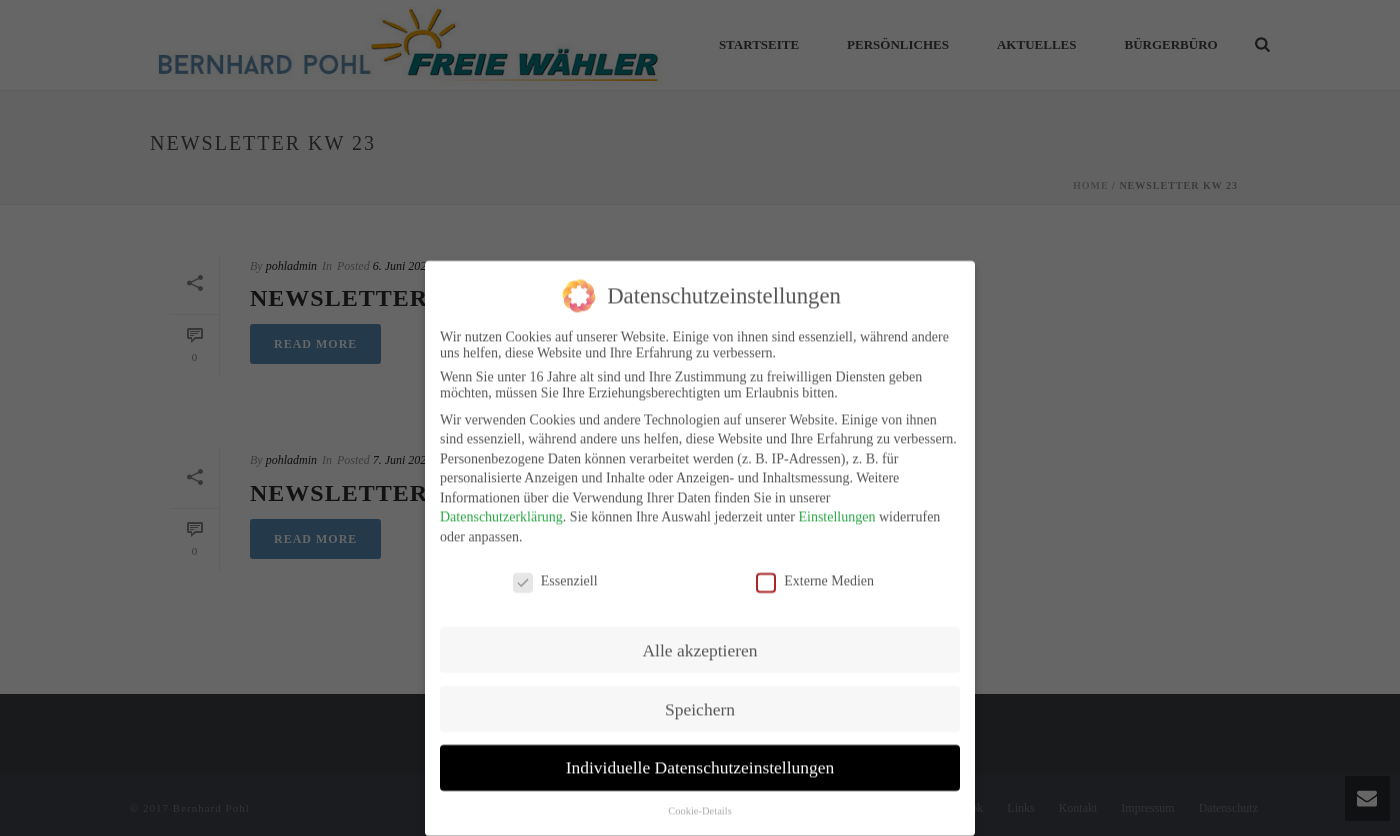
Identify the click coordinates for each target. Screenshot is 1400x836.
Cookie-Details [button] (700, 799)
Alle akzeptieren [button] (699, 638)
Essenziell (555, 569)
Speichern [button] (700, 697)
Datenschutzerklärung (501, 505)
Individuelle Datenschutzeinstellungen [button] (700, 756)
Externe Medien (815, 569)
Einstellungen (836, 505)
